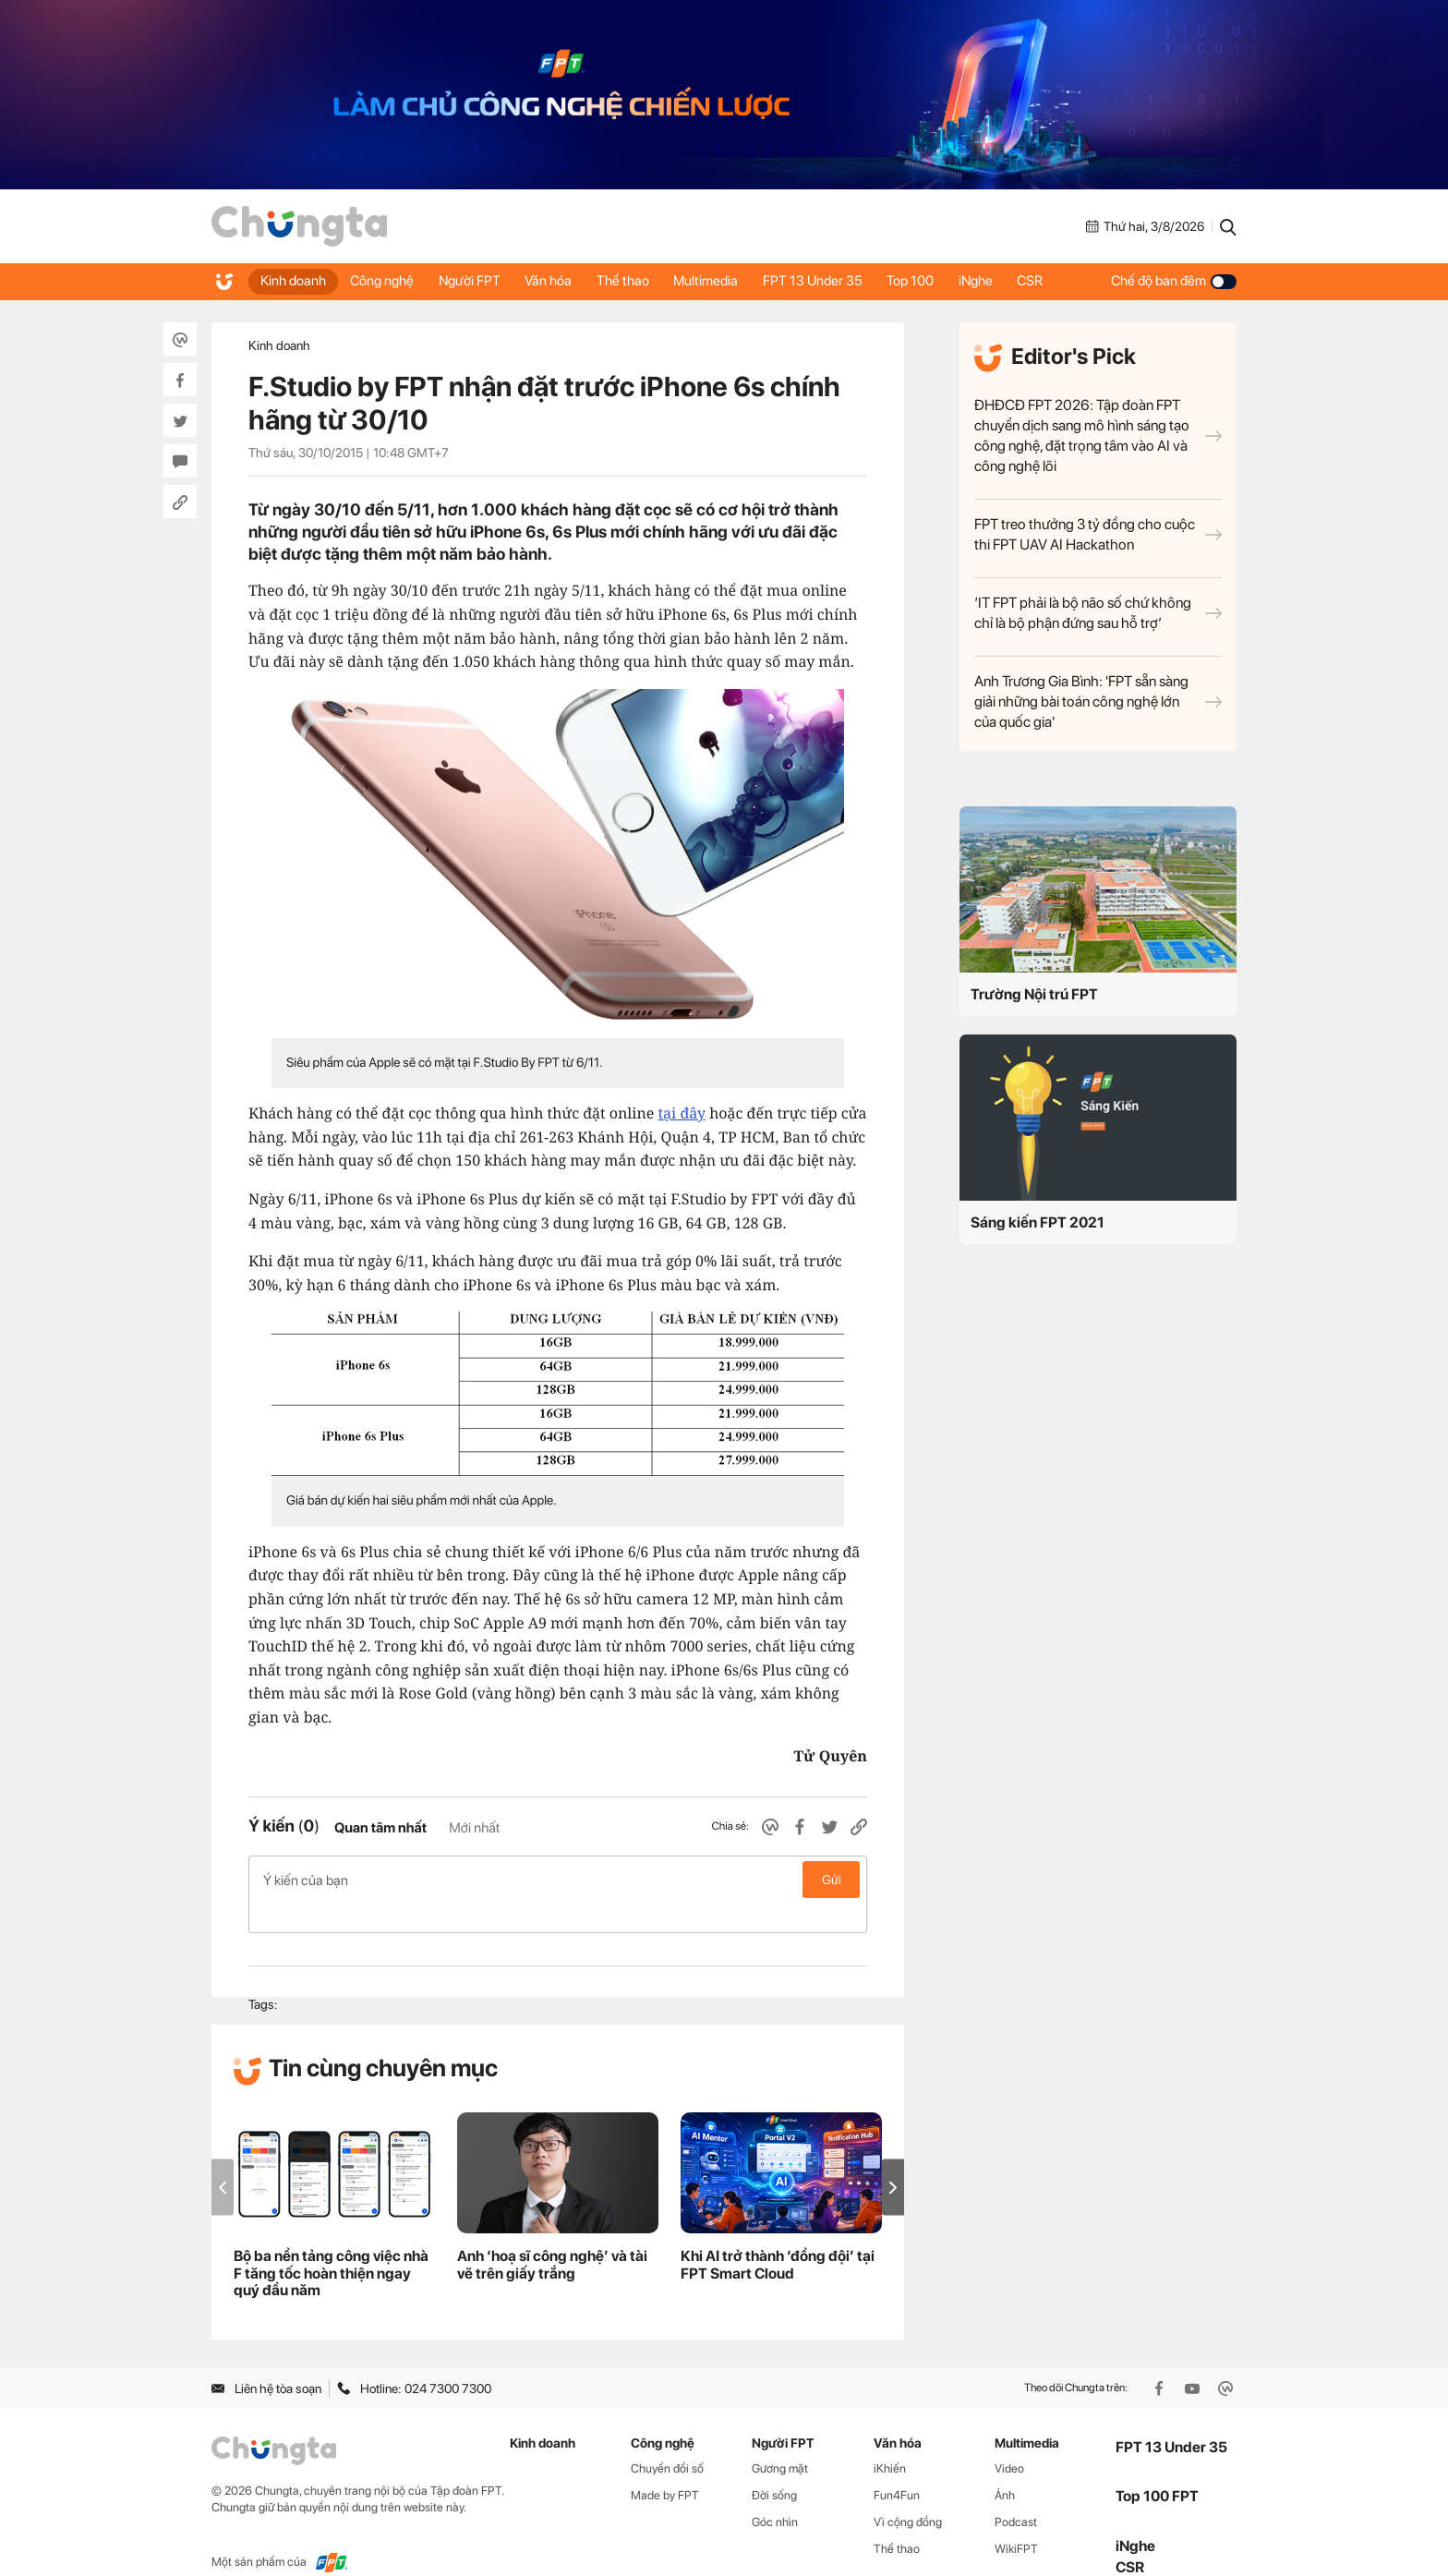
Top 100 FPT (1157, 2466)
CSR (1060, 280)
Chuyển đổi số (667, 2439)
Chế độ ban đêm (1174, 280)
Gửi (831, 1879)
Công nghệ (386, 280)
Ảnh (1005, 2466)
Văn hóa (559, 280)
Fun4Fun (897, 2466)
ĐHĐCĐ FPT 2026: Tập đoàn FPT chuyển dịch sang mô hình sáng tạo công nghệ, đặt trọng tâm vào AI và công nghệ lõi (1098, 435)
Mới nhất (474, 1828)
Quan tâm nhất (380, 1828)
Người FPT (477, 280)
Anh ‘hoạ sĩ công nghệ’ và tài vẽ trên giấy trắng (552, 2235)
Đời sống (774, 2466)
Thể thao (636, 280)
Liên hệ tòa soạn (266, 2359)
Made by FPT (665, 2466)
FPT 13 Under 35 (833, 280)
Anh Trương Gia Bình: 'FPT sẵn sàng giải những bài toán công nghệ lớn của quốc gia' (1098, 701)
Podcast (1016, 2492)
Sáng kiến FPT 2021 (1037, 1222)
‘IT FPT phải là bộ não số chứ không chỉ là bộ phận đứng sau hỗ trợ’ (1098, 613)
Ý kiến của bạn (557, 1879)
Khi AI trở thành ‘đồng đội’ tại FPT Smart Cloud (778, 2235)
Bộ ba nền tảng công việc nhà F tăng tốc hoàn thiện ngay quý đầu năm (331, 2244)
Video (1009, 2439)
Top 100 (934, 280)
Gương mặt (780, 2439)
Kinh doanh (294, 280)
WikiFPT (1016, 2519)
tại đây (681, 1113)
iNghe (1002, 280)
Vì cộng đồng (908, 2492)
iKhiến (890, 2439)
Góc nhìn (775, 2492)
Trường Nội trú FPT (1034, 994)
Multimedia (723, 280)
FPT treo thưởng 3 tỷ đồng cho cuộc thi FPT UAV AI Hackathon (1098, 534)
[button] (893, 2158)
